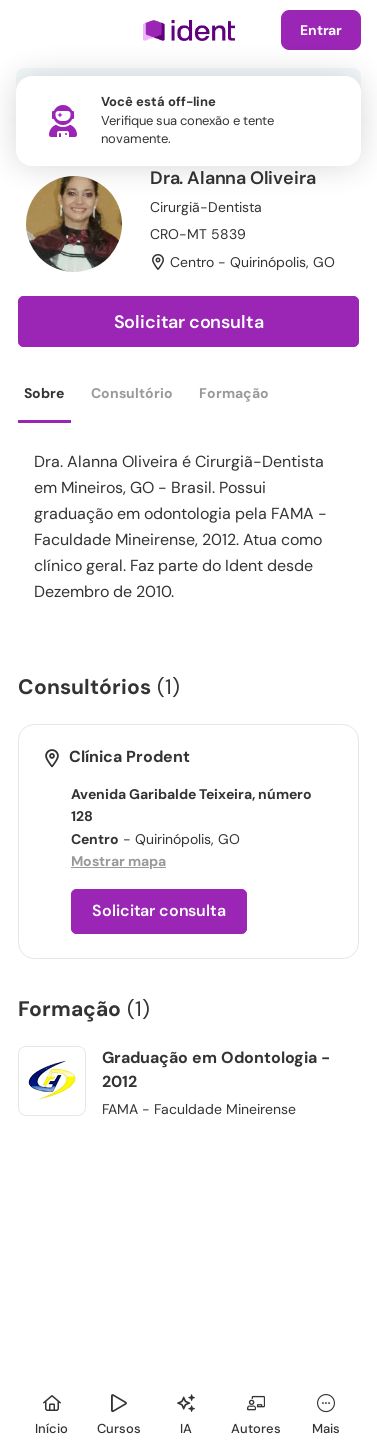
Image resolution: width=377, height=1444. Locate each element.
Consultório (132, 393)
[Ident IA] (186, 1411)
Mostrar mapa (118, 861)
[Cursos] (119, 1411)
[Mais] (326, 1411)
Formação (234, 393)
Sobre (44, 393)
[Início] (52, 1411)
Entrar (321, 30)
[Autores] (256, 1411)
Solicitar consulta (189, 322)
